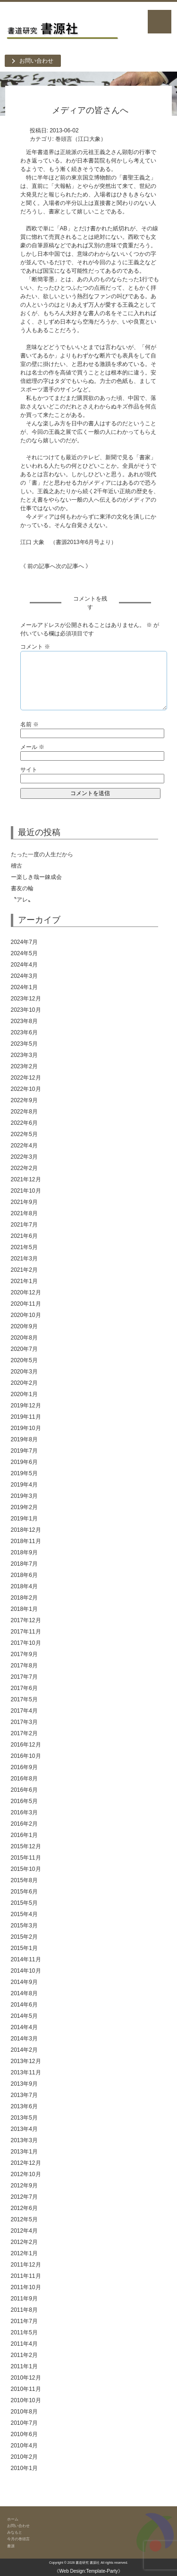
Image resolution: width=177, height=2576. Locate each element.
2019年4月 (24, 1484)
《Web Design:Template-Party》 (88, 2571)
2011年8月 (24, 2310)
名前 (29, 724)
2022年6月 (24, 1123)
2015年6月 (24, 1891)
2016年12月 (26, 1744)
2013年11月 (26, 2072)
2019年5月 (24, 1473)
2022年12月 (26, 1077)
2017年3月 (24, 1722)
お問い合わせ (36, 60)
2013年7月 (24, 2095)
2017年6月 (24, 1688)
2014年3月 (24, 2038)
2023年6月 (24, 1032)
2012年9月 (24, 2185)
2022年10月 (26, 1089)
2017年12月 (26, 1620)
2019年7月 (24, 1450)
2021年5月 (24, 1247)
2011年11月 (26, 2276)
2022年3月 (24, 1157)
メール (32, 747)
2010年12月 (26, 2377)
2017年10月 (26, 1643)
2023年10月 (26, 1010)
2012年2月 (24, 2242)
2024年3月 (24, 976)
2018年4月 (24, 1586)
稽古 (71, 865)
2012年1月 (24, 2253)
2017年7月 (24, 1677)
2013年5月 (24, 2117)
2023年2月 (24, 1066)
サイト (28, 769)
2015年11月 (26, 1857)
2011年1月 (24, 2366)
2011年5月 (24, 2332)
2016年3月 (24, 1812)
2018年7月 (24, 1563)
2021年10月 (26, 1190)
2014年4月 (24, 2027)
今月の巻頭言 (18, 2538)
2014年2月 (24, 2050)
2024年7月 (24, 942)
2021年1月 (24, 1281)
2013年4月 (24, 2129)
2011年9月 (24, 2298)
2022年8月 (24, 1111)
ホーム (12, 2519)
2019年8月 (24, 1439)
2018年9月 (24, 1552)
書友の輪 (22, 888)
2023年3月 (24, 1055)
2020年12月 (26, 1292)
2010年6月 (24, 2434)
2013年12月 (26, 2061)
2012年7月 (24, 2197)
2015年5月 (24, 1903)
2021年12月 (26, 1179)
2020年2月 (24, 1383)
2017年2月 (24, 1733)
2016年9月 (24, 1767)
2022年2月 (24, 1168)
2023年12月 (26, 998)
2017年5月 (24, 1699)
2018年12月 (26, 1530)
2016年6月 (24, 1790)
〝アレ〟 (22, 899)
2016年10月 (26, 1756)
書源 (11, 2545)
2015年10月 (26, 1869)
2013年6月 (24, 2106)
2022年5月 (24, 1134)
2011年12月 (26, 2264)
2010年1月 (24, 2468)
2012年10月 (26, 2174)
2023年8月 (24, 1021)
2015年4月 (24, 1914)
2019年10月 (26, 1428)
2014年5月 (24, 2016)
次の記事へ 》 (73, 566)
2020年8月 (24, 1337)
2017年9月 (24, 1654)
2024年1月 (24, 987)
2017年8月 (24, 1665)
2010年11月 (26, 2389)
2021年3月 (24, 1258)
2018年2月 (24, 1597)
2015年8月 (24, 1880)
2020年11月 (26, 1303)
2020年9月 (24, 1326)
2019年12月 (26, 1405)
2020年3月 (24, 1371)
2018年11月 (26, 1541)
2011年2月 (24, 2355)
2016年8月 (24, 1778)
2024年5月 (24, 953)
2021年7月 (24, 1224)
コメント (35, 646)
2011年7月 (24, 2321)
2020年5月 (24, 1360)
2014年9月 (24, 1982)
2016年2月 (24, 1823)
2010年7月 (24, 2423)
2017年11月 (26, 1631)
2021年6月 (24, 1236)
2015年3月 (24, 1925)
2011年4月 (24, 2343)
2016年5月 (24, 1801)
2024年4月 (24, 964)
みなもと (14, 2532)
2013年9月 (24, 2083)
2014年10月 (26, 1970)
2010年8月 (24, 2411)
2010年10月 (26, 2400)
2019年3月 (24, 1496)
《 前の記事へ (38, 566)
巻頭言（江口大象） (80, 139)
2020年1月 (24, 1394)
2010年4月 (24, 2445)
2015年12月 (26, 1846)
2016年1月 (24, 1835)
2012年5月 (24, 2219)
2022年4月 (24, 1145)
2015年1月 (24, 1948)
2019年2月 (24, 1507)
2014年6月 (24, 2004)
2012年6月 (24, 2208)
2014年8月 (24, 1993)
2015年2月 (24, 1937)
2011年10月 (26, 2287)
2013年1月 (24, 2151)
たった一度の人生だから (42, 854)
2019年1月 (24, 1518)
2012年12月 (26, 2163)
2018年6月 (24, 1575)
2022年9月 (24, 1100)
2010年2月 (24, 2457)
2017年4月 (24, 1710)
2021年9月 (24, 1202)
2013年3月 (24, 2140)
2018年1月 (24, 1609)
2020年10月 (26, 1315)
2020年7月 (24, 1349)
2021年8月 (24, 1213)
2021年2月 (24, 1270)
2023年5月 (24, 1043)
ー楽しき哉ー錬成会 (36, 877)
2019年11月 (26, 1417)
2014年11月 (26, 1959)
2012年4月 (24, 2230)
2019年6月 (24, 1462)
